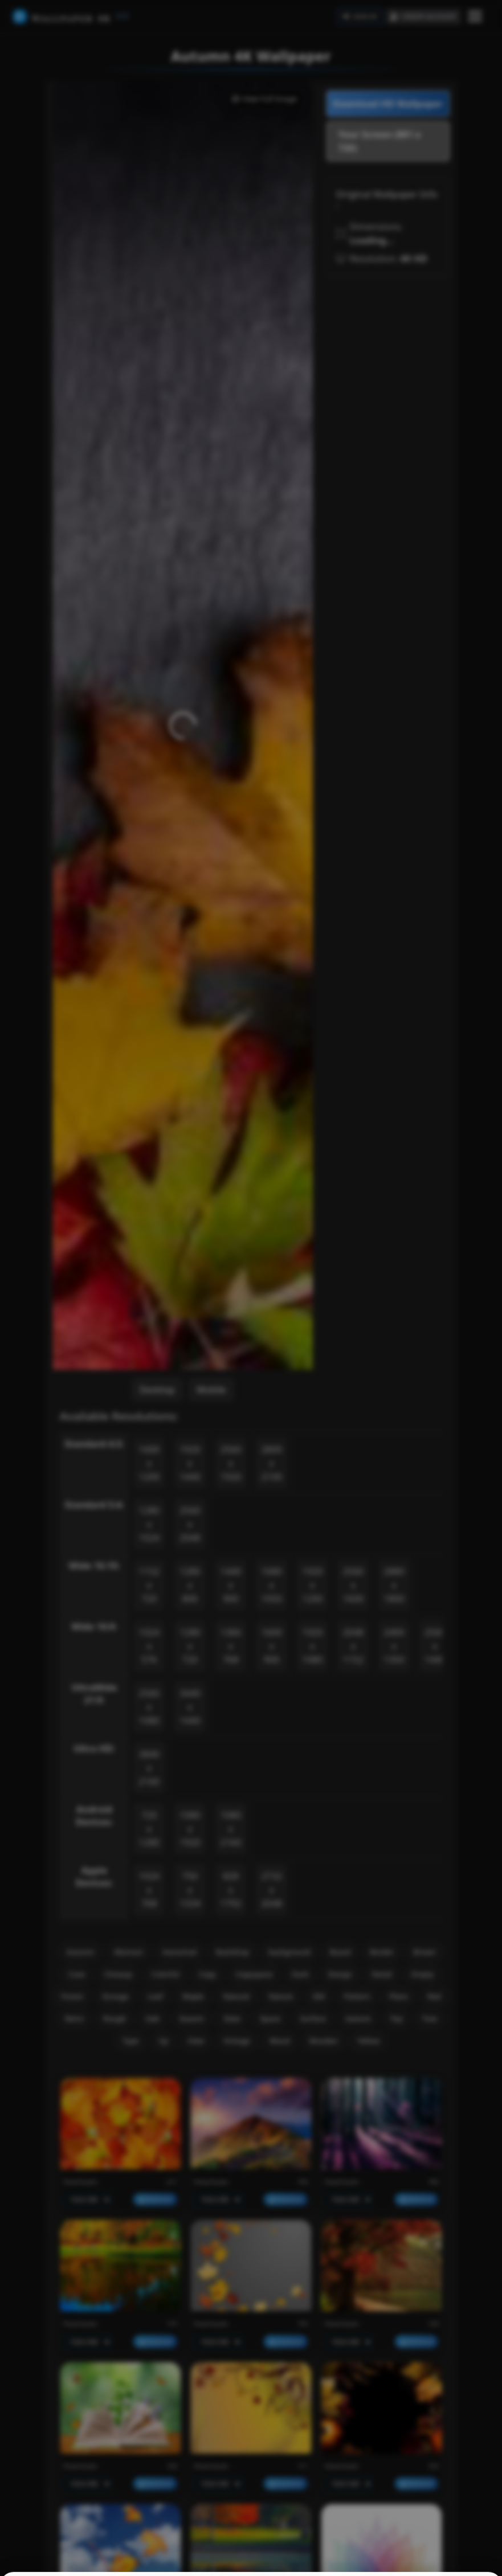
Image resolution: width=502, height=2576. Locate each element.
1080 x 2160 (231, 1829)
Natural (236, 1996)
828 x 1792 (231, 1890)
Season (191, 2018)
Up (163, 2041)
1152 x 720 (149, 1585)
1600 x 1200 (149, 1463)
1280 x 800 (190, 1585)
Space (270, 2018)
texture (357, 2018)
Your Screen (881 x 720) (379, 141)
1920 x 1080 (312, 1646)
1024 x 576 (149, 1646)
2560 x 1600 (353, 1585)
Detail (382, 1974)
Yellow (368, 2041)
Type (131, 2041)
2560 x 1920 (231, 1463)
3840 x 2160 (149, 1768)
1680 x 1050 (271, 1585)
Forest (72, 1996)
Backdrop (232, 1952)
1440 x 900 (231, 1585)
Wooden (323, 2041)
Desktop (157, 1389)
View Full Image (264, 98)
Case (76, 1974)
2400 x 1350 (394, 1646)
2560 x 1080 (149, 1707)
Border (382, 1952)
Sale (152, 2018)
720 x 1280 (149, 1829)
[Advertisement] (388, 455)
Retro (74, 2018)
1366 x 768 (231, 1646)
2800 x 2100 (271, 1463)
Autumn (80, 1952)
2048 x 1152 (353, 1646)
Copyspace (253, 1974)
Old (318, 1996)
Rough (114, 2018)
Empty (422, 1974)
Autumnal (179, 1952)
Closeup (118, 1974)
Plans (398, 1996)
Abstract (128, 1952)
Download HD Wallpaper (388, 103)
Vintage (236, 2041)
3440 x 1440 (190, 1707)
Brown (424, 1952)
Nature (281, 1996)
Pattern (357, 1996)
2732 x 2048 (271, 1890)
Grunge (116, 1996)
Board (340, 1952)
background (289, 1952)
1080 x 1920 (190, 1829)
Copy (207, 1974)
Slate (231, 2018)
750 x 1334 (190, 1890)
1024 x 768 (149, 1890)
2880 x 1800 (394, 1585)
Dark (300, 1974)
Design (340, 1974)
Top (396, 2018)
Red (433, 1996)
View (195, 2041)
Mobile (211, 1389)
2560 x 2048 (190, 1524)
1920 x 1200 (312, 1585)
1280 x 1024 (149, 1524)
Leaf (155, 1996)
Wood (279, 2041)
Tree (429, 2018)
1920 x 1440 (190, 1463)
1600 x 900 (271, 1646)
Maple (193, 1996)
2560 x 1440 (435, 1646)
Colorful (165, 1974)
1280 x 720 (190, 1646)
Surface (313, 2018)
